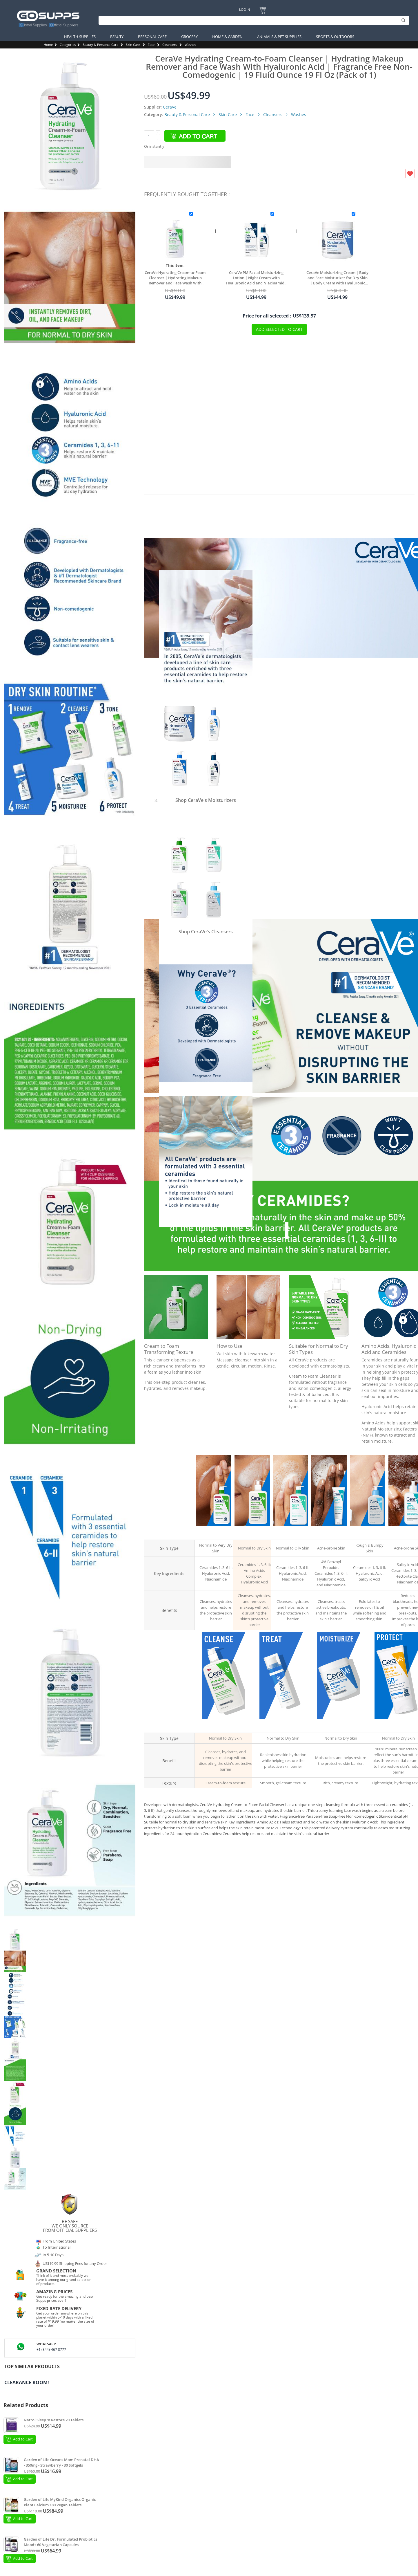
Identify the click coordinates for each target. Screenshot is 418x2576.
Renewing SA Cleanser (367, 1531)
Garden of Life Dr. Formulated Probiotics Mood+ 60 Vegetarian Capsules (60, 2542)
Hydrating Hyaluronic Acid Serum (281, 1724)
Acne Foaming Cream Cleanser (329, 1531)
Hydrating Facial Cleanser (214, 1531)
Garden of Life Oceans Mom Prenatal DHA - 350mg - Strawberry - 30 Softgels (61, 2462)
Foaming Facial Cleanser (290, 1531)
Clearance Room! (26, 2382)
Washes (190, 44)
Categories (68, 44)
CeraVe (170, 107)
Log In (244, 9)
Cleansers (169, 44)
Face (151, 44)
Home (48, 44)
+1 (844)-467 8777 (51, 2349)
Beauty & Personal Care (100, 44)
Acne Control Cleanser (405, 1531)
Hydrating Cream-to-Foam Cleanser (252, 1531)
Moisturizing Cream (338, 1724)
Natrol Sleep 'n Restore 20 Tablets (53, 2419)
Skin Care (133, 44)
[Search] (252, 20)
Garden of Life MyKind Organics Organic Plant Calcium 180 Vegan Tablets (60, 2502)
